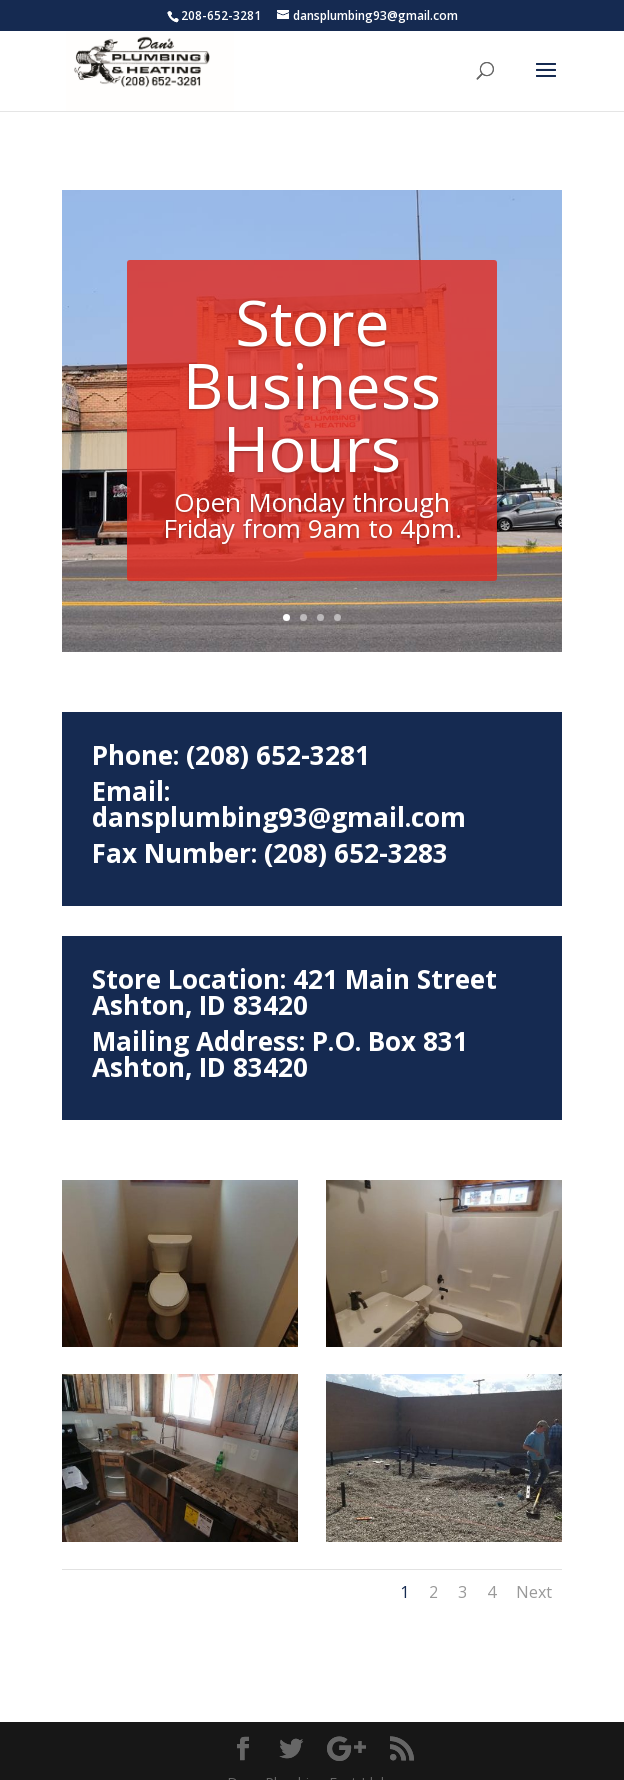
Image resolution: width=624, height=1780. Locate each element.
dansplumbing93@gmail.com (279, 787)
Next (534, 1562)
